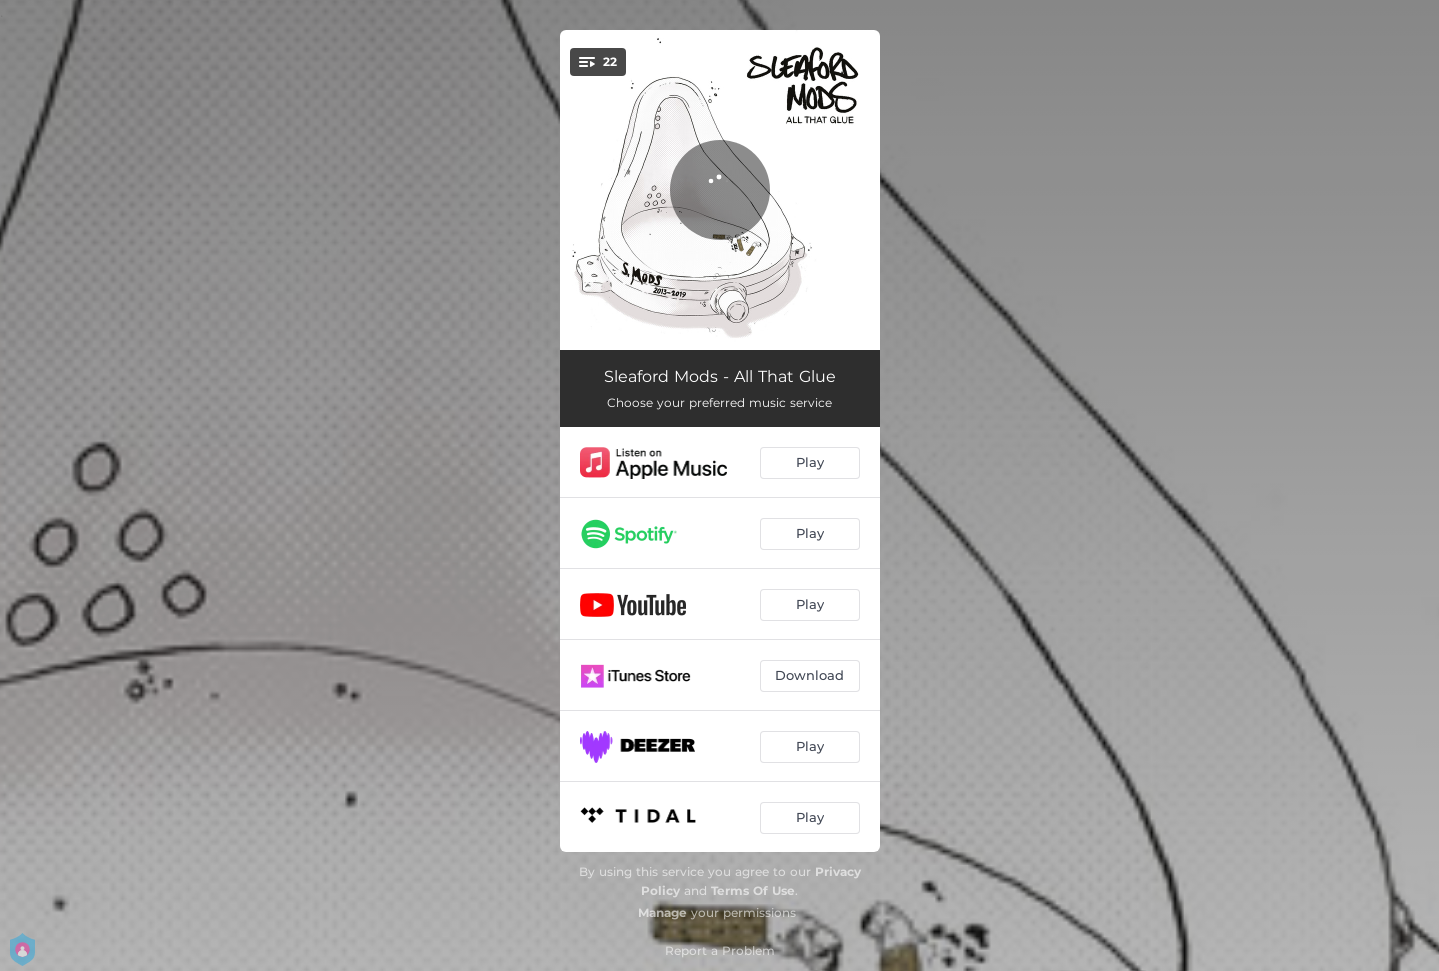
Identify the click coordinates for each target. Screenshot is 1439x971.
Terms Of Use (753, 890)
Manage (662, 912)
